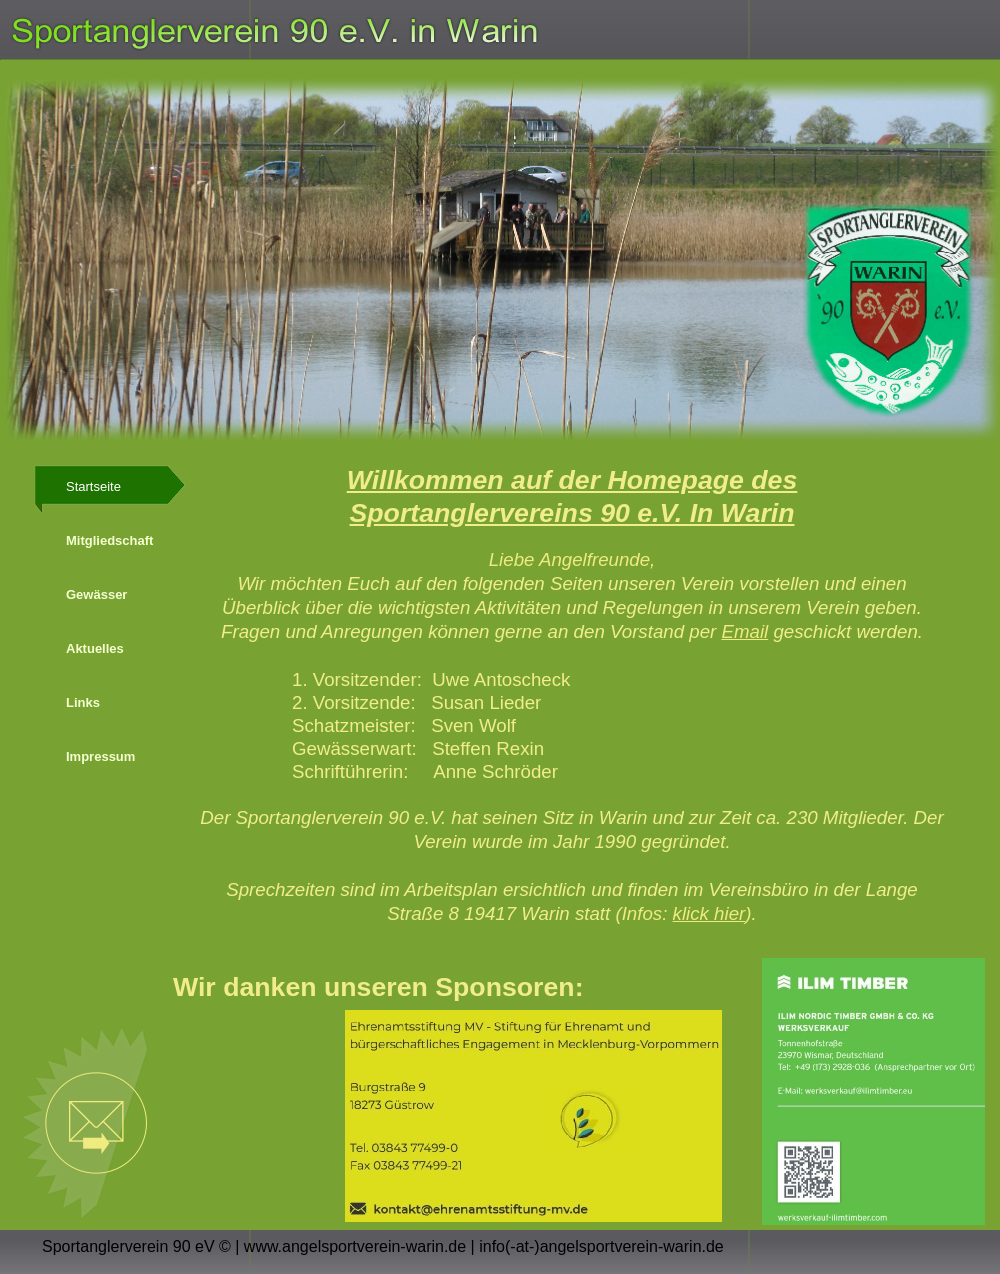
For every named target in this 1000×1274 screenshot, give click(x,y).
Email (744, 631)
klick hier (709, 913)
